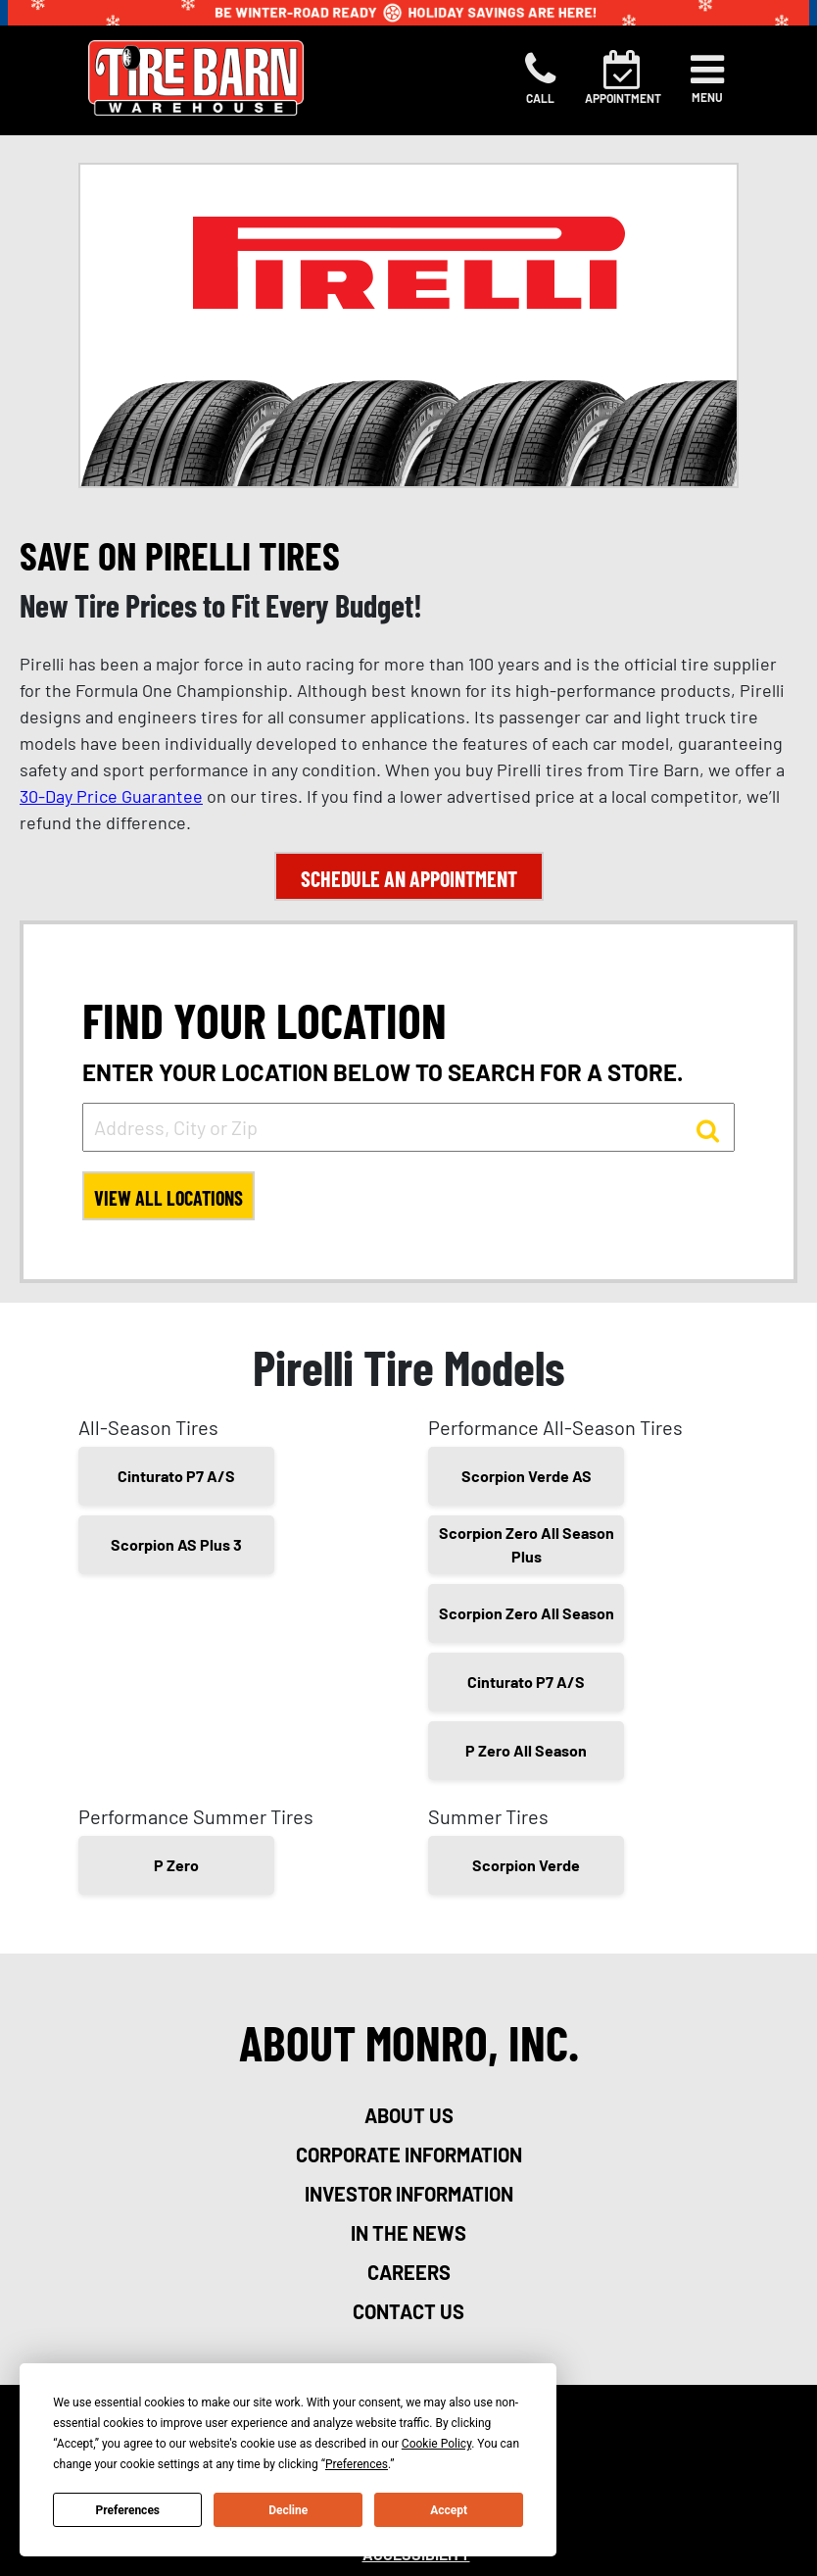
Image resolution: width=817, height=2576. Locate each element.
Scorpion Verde (526, 1865)
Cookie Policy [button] (436, 2444)
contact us (408, 2311)
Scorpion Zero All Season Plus (526, 1544)
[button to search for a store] (708, 1129)
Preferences (128, 2510)
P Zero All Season (526, 1750)
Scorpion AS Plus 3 (176, 1544)
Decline (288, 2510)
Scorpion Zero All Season (526, 1613)
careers (409, 2272)
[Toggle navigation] (707, 78)
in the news (408, 2233)
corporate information (409, 2154)
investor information (409, 2193)
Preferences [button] (356, 2464)
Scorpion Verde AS (526, 1475)
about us (409, 2115)
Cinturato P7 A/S (176, 1475)
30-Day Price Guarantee (111, 796)
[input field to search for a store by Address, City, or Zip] (408, 1127)
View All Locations (168, 1198)
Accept (448, 2510)
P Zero (176, 1865)
